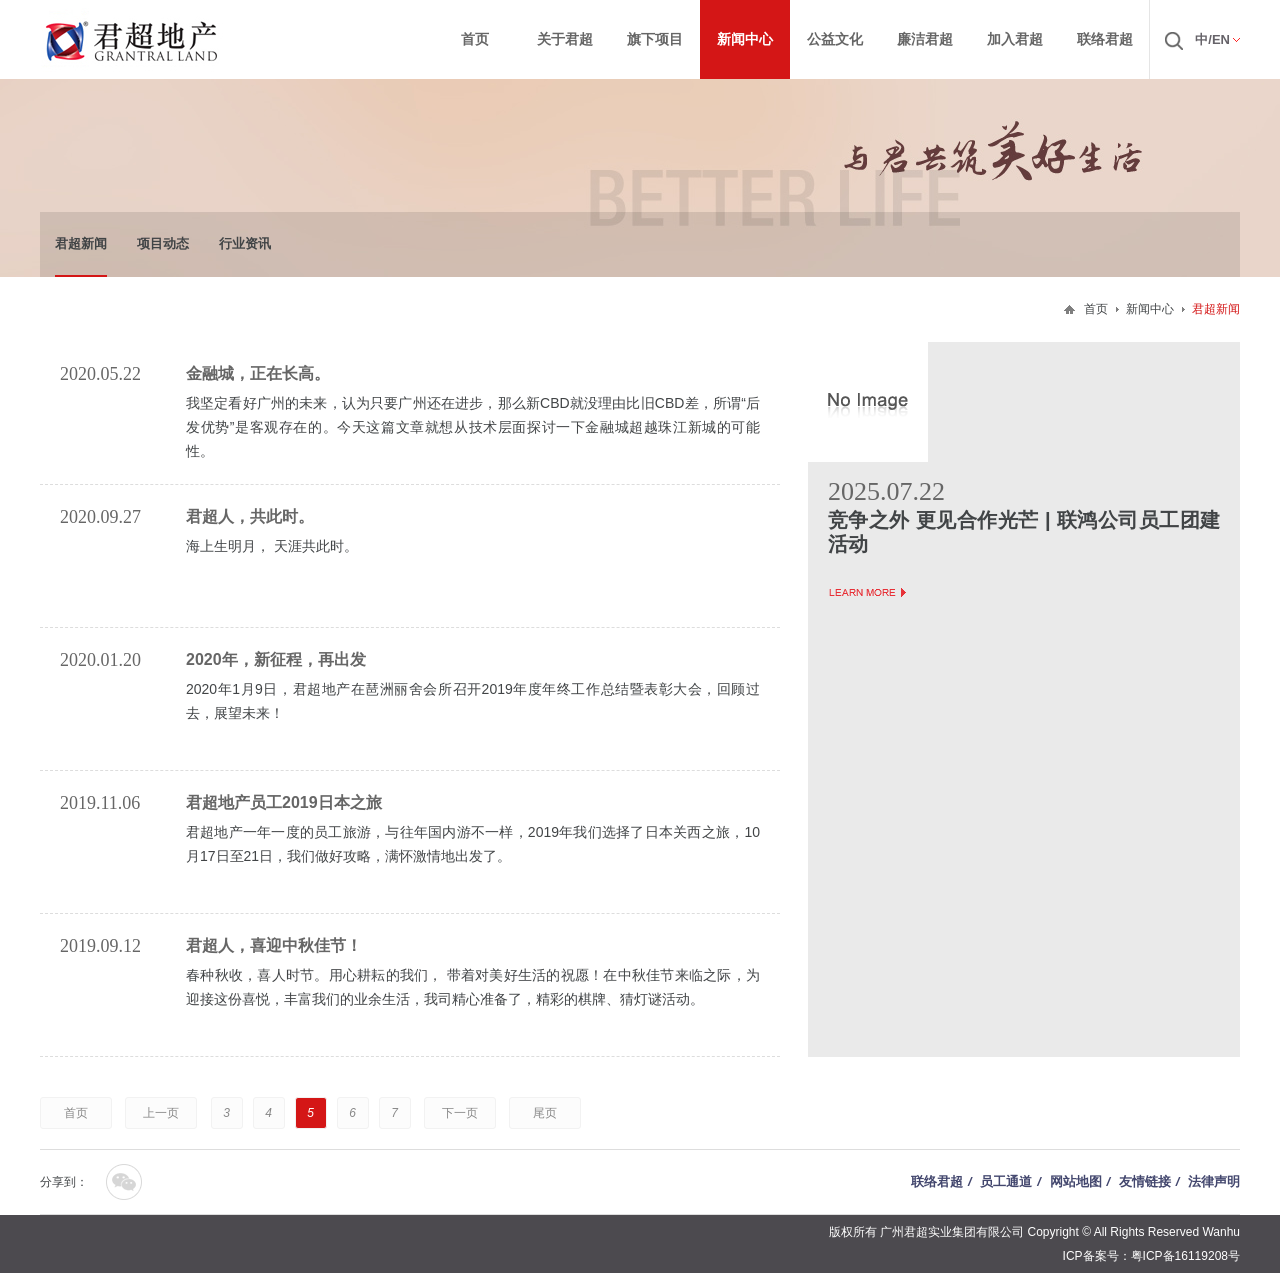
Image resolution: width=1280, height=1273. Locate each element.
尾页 (545, 1113)
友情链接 (1145, 1181)
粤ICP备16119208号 (1185, 1256)
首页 (1096, 309)
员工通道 (1006, 1181)
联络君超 (937, 1181)
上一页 (161, 1113)
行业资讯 (245, 243)
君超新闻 (81, 243)
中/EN (1212, 39)
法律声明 (1214, 1181)
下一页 (460, 1113)
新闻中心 (1150, 309)
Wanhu (1221, 1232)
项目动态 (163, 243)
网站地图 (1076, 1181)
